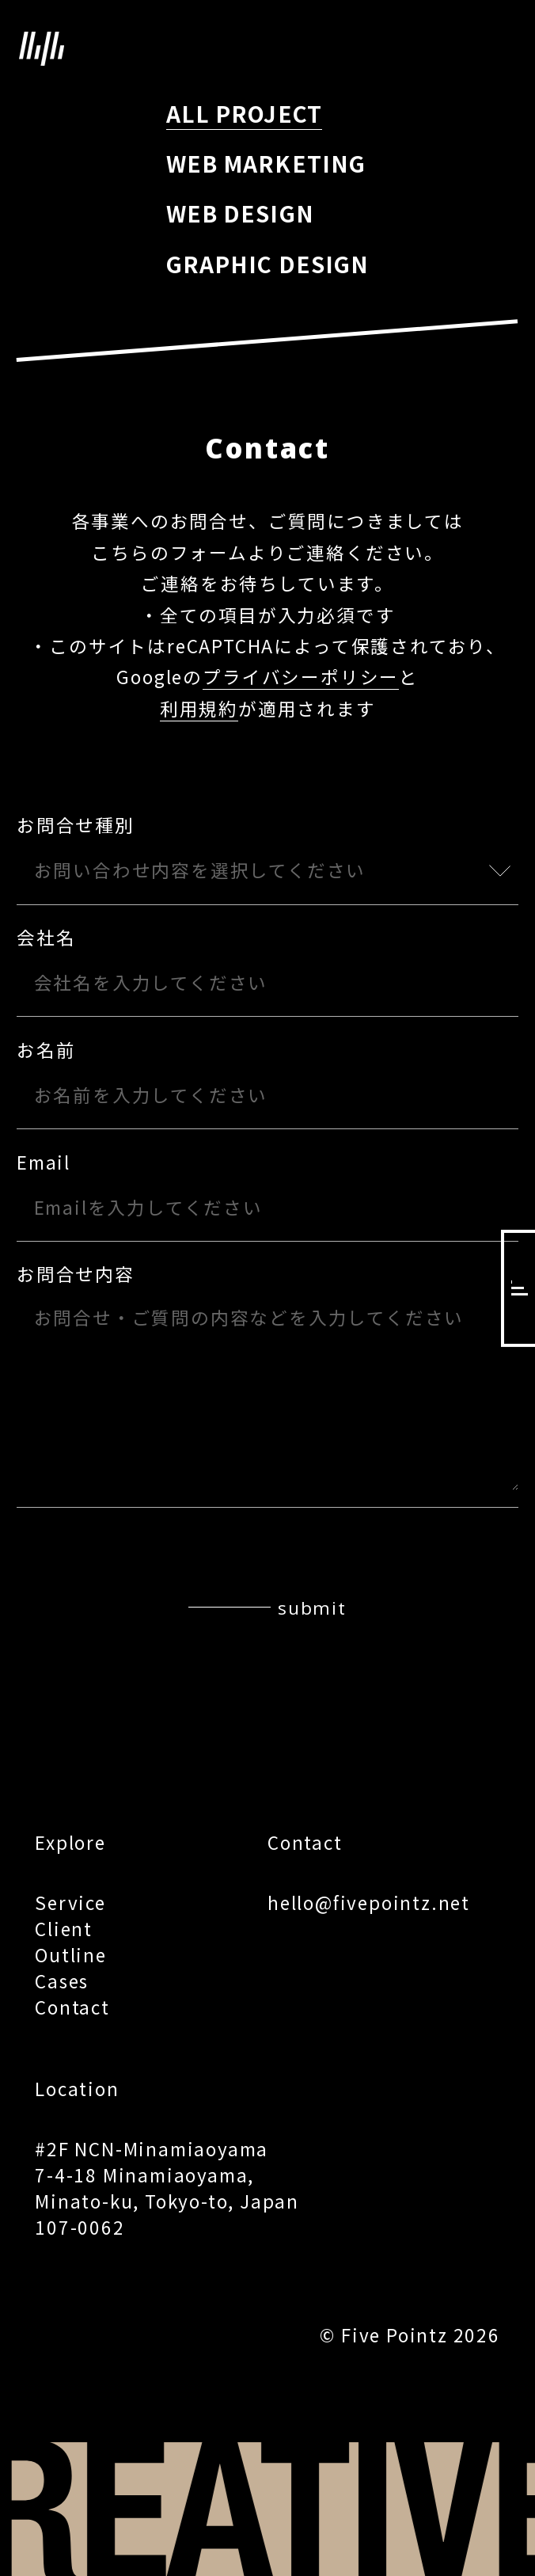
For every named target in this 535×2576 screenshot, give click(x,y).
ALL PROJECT (244, 113)
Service (70, 1902)
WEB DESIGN (240, 213)
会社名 (46, 936)
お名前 (46, 1049)
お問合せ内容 (76, 1273)
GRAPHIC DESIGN (268, 264)
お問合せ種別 (76, 824)
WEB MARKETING (266, 163)
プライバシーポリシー (301, 676)
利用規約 (199, 708)
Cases (62, 1980)
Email (43, 1161)
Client (64, 1928)
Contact (72, 2006)
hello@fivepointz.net (369, 1902)
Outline (71, 1954)
